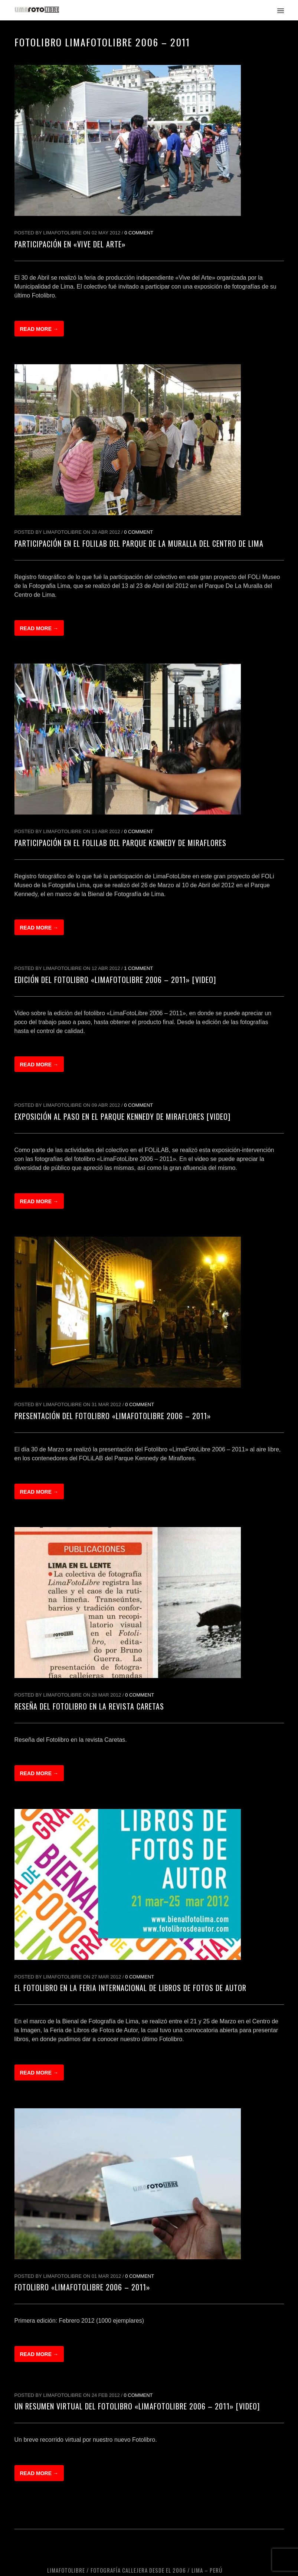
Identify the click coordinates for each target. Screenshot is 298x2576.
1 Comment (138, 968)
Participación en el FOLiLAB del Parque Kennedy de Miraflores (120, 842)
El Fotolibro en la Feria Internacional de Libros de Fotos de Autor (130, 1987)
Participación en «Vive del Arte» (70, 244)
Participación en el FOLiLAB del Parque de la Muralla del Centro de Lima (138, 543)
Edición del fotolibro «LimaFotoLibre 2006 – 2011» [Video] (115, 979)
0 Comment (138, 233)
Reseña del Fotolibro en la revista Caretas (89, 1706)
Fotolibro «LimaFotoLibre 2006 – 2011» (82, 2287)
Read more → (39, 329)
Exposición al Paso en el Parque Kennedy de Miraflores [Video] (122, 1116)
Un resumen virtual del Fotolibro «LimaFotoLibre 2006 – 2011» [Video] (137, 2406)
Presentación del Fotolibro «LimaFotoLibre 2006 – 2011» (112, 1415)
